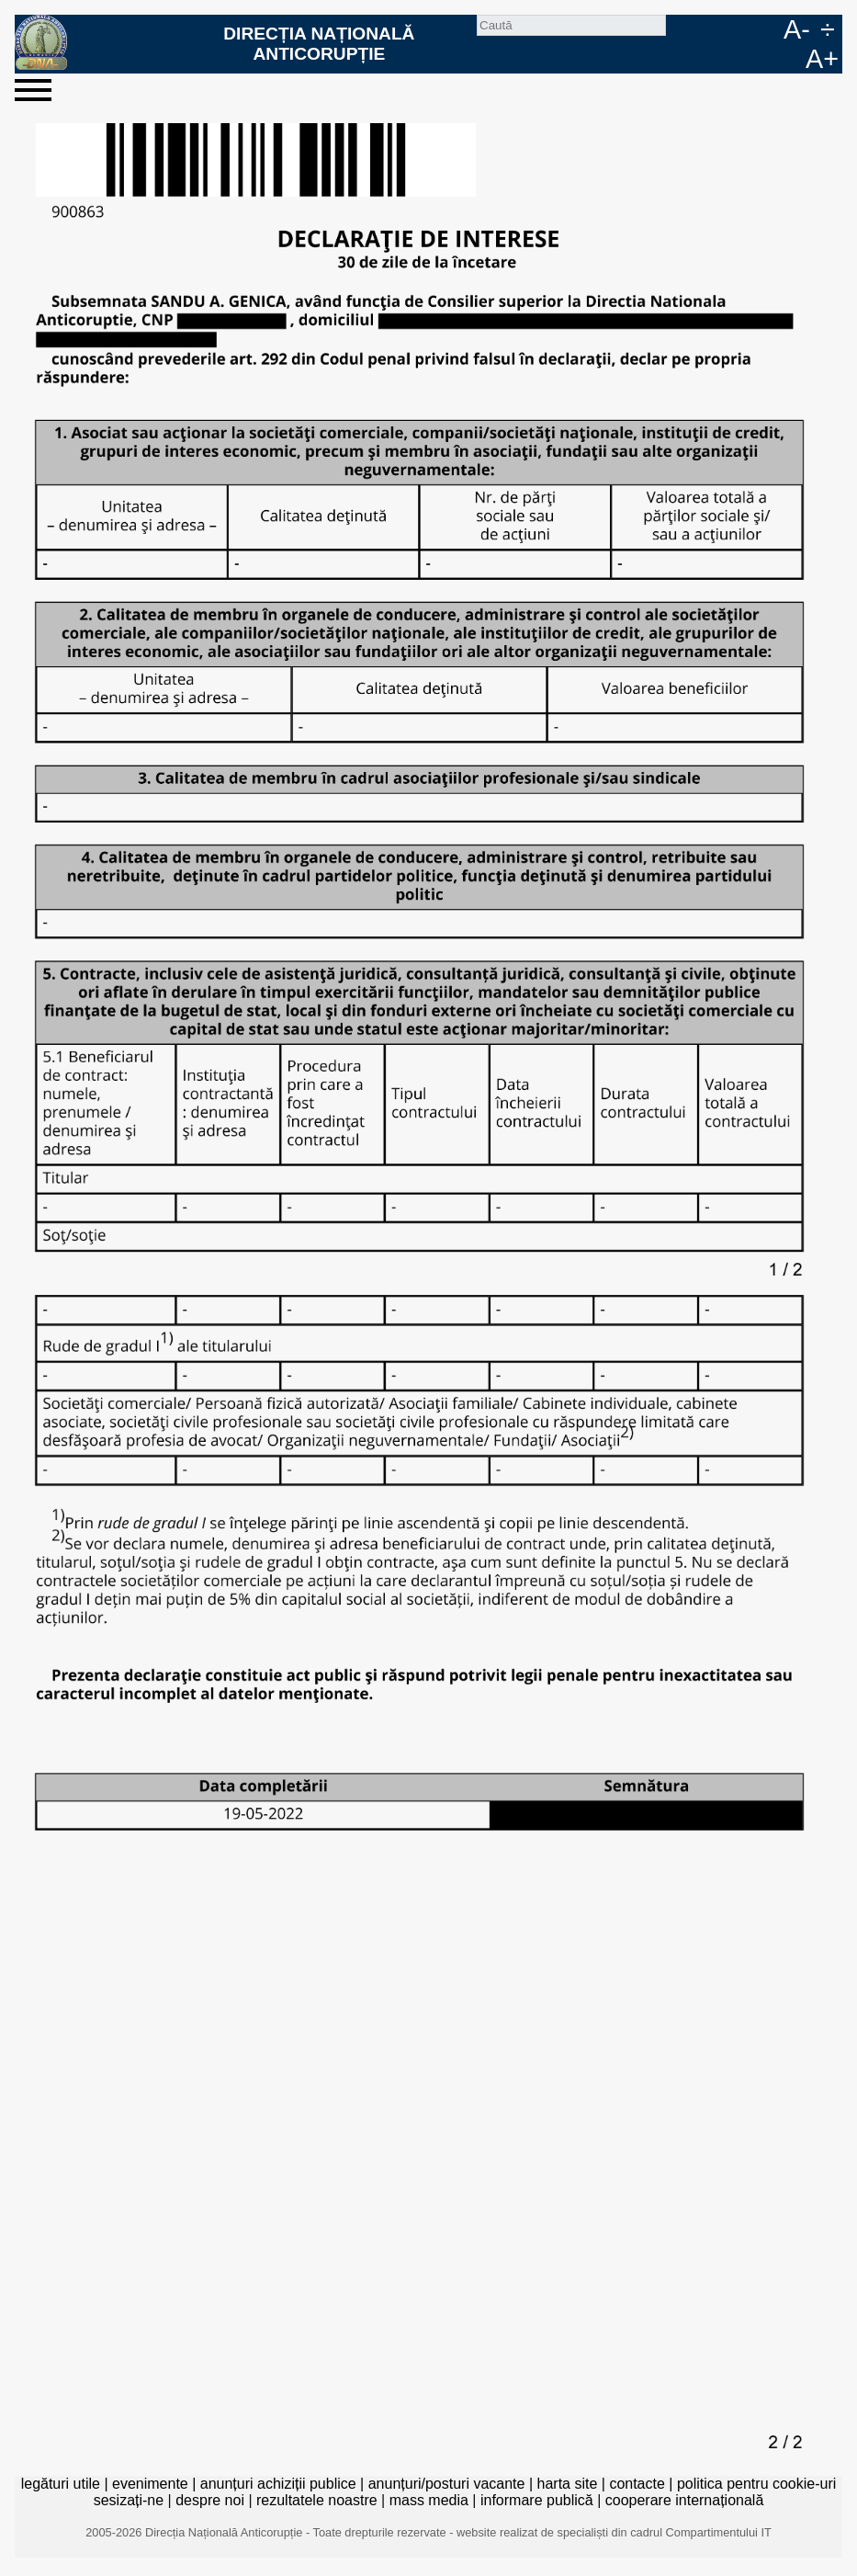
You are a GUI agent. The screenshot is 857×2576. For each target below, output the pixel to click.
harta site (567, 2483)
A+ (822, 59)
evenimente (150, 2483)
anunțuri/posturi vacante (446, 2483)
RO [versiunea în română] (739, 29)
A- (797, 29)
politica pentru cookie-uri (756, 2483)
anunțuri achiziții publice (278, 2483)
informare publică (536, 2500)
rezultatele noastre (317, 2500)
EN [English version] (769, 29)
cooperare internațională (684, 2500)
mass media (428, 2500)
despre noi (209, 2500)
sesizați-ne (129, 2500)
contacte (636, 2483)
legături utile (60, 2483)
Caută (680, 29)
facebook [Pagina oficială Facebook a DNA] (710, 29)
